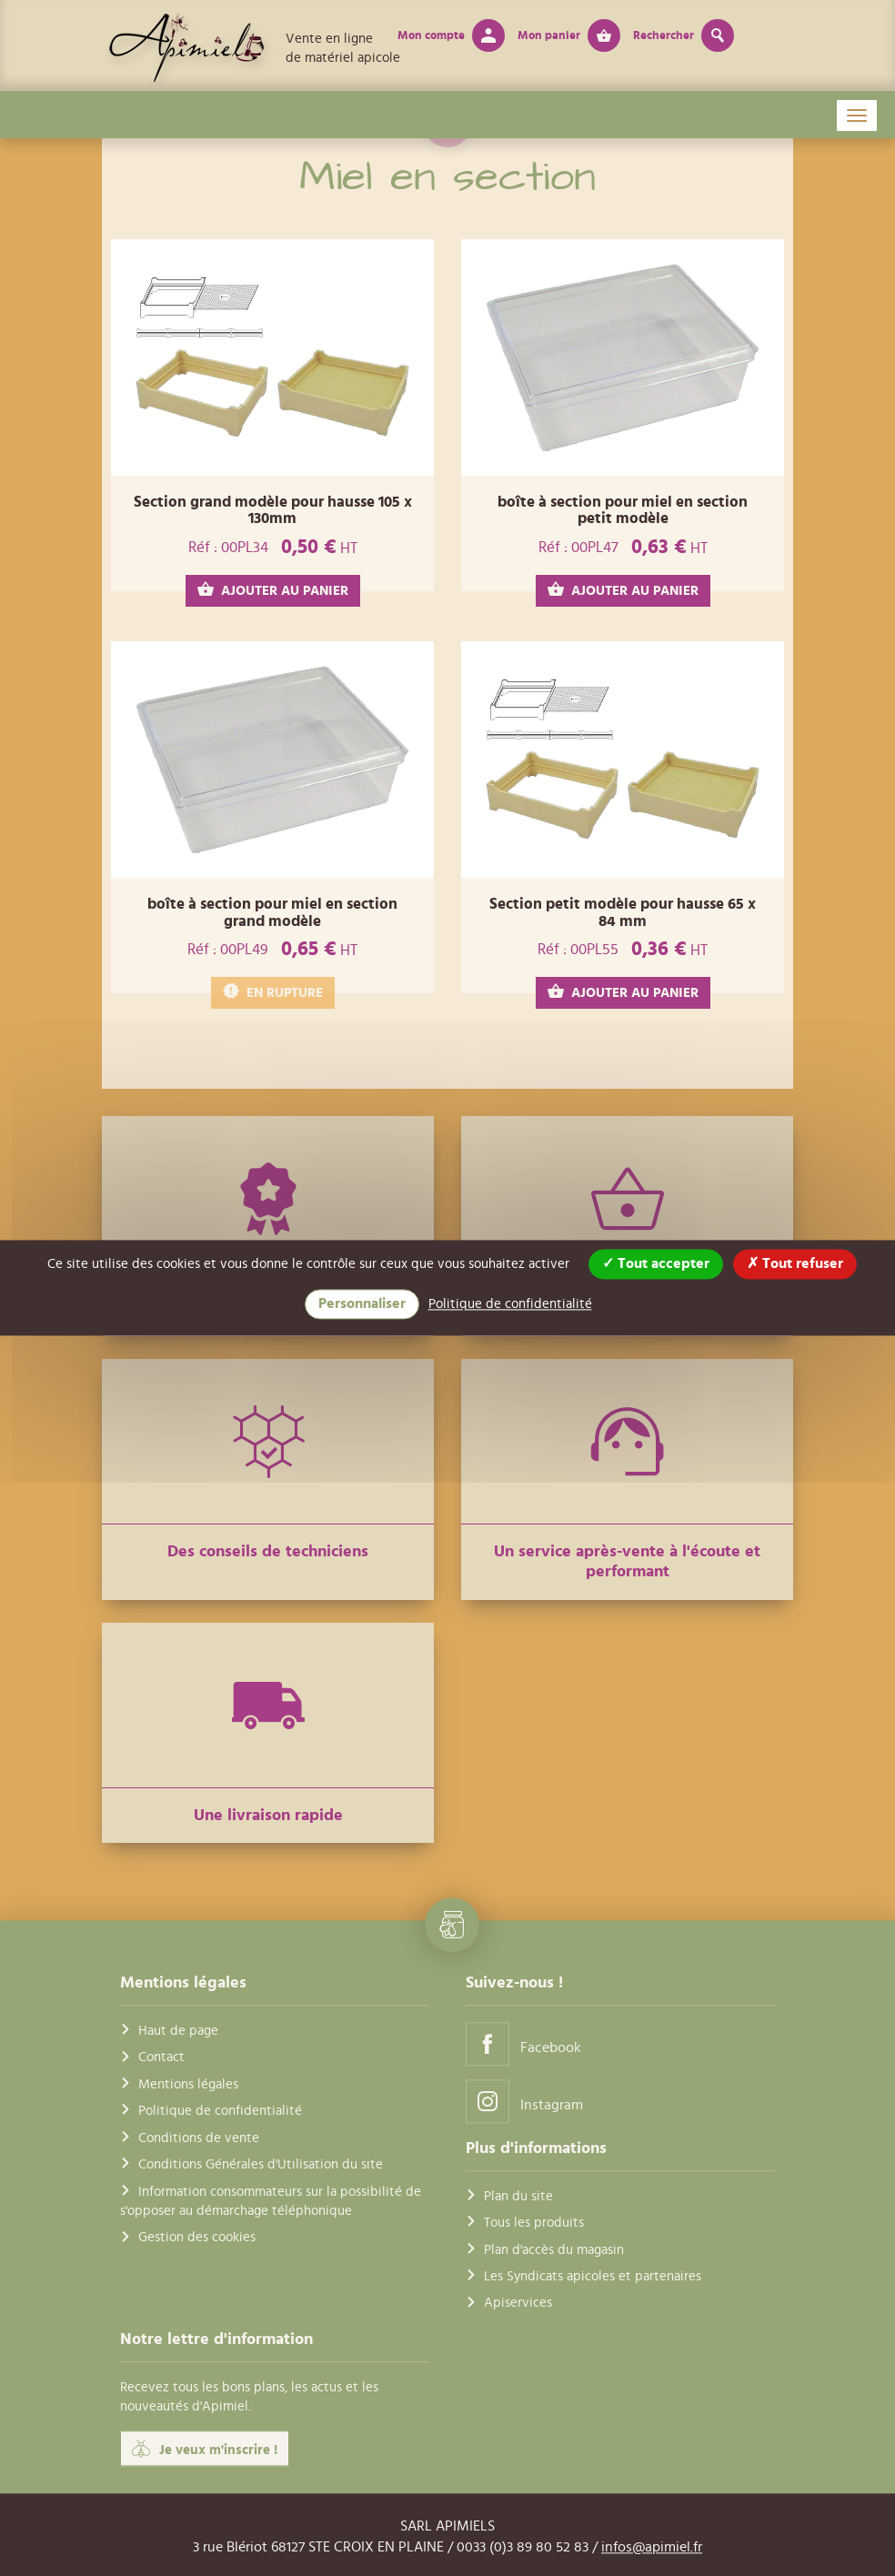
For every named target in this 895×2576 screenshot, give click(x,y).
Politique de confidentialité (220, 2111)
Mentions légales (188, 2084)
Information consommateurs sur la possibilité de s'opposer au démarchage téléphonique (270, 2201)
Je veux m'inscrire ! (204, 2449)
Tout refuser (795, 1263)
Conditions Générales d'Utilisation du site (260, 2164)
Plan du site (518, 2196)
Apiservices (518, 2303)
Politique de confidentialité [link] (510, 1304)
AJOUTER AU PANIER (272, 590)
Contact (161, 2058)
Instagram (524, 2100)
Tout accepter (655, 1263)
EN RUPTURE (273, 992)
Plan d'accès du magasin (554, 2250)
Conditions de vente (198, 2138)
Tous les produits (534, 2223)
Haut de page (178, 2031)
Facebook (523, 2043)
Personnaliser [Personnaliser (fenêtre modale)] (362, 1303)
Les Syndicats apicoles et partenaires (592, 2276)
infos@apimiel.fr (651, 2547)
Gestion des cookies (197, 2238)
